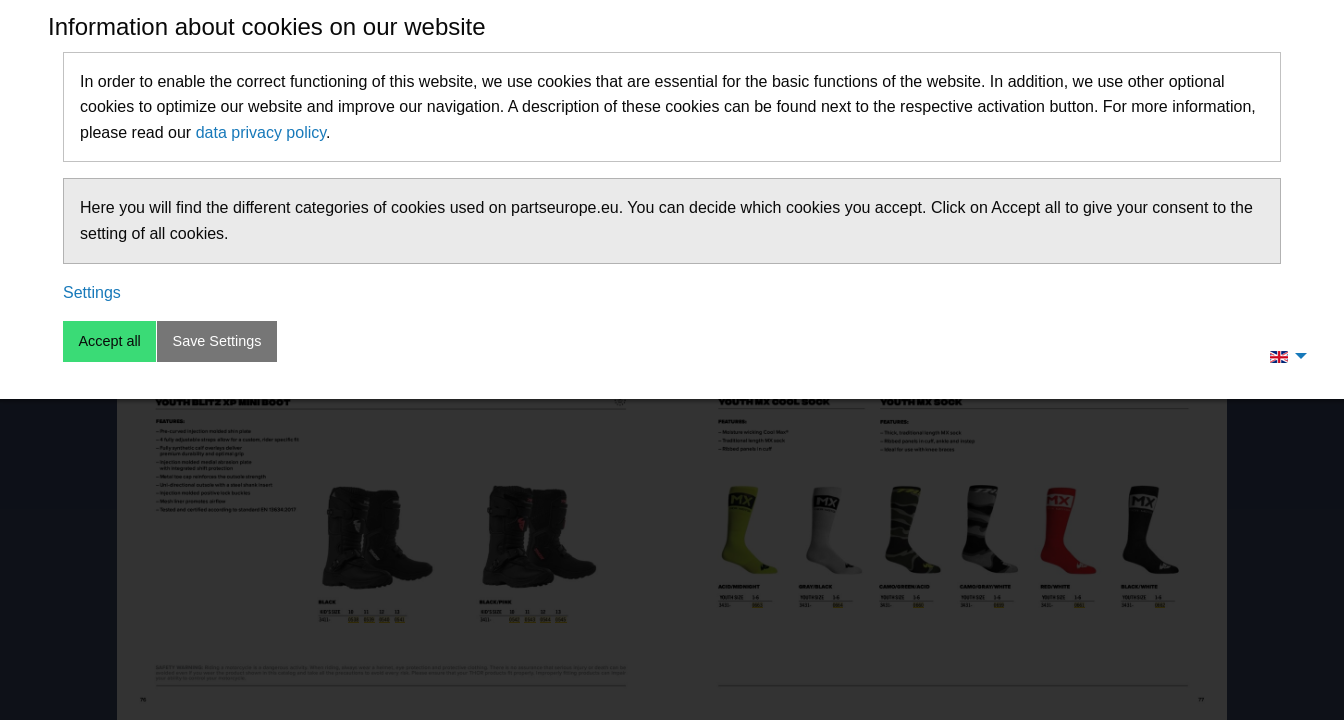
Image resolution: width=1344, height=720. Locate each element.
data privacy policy (261, 132)
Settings (92, 292)
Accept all (109, 341)
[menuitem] (1283, 356)
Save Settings (217, 341)
